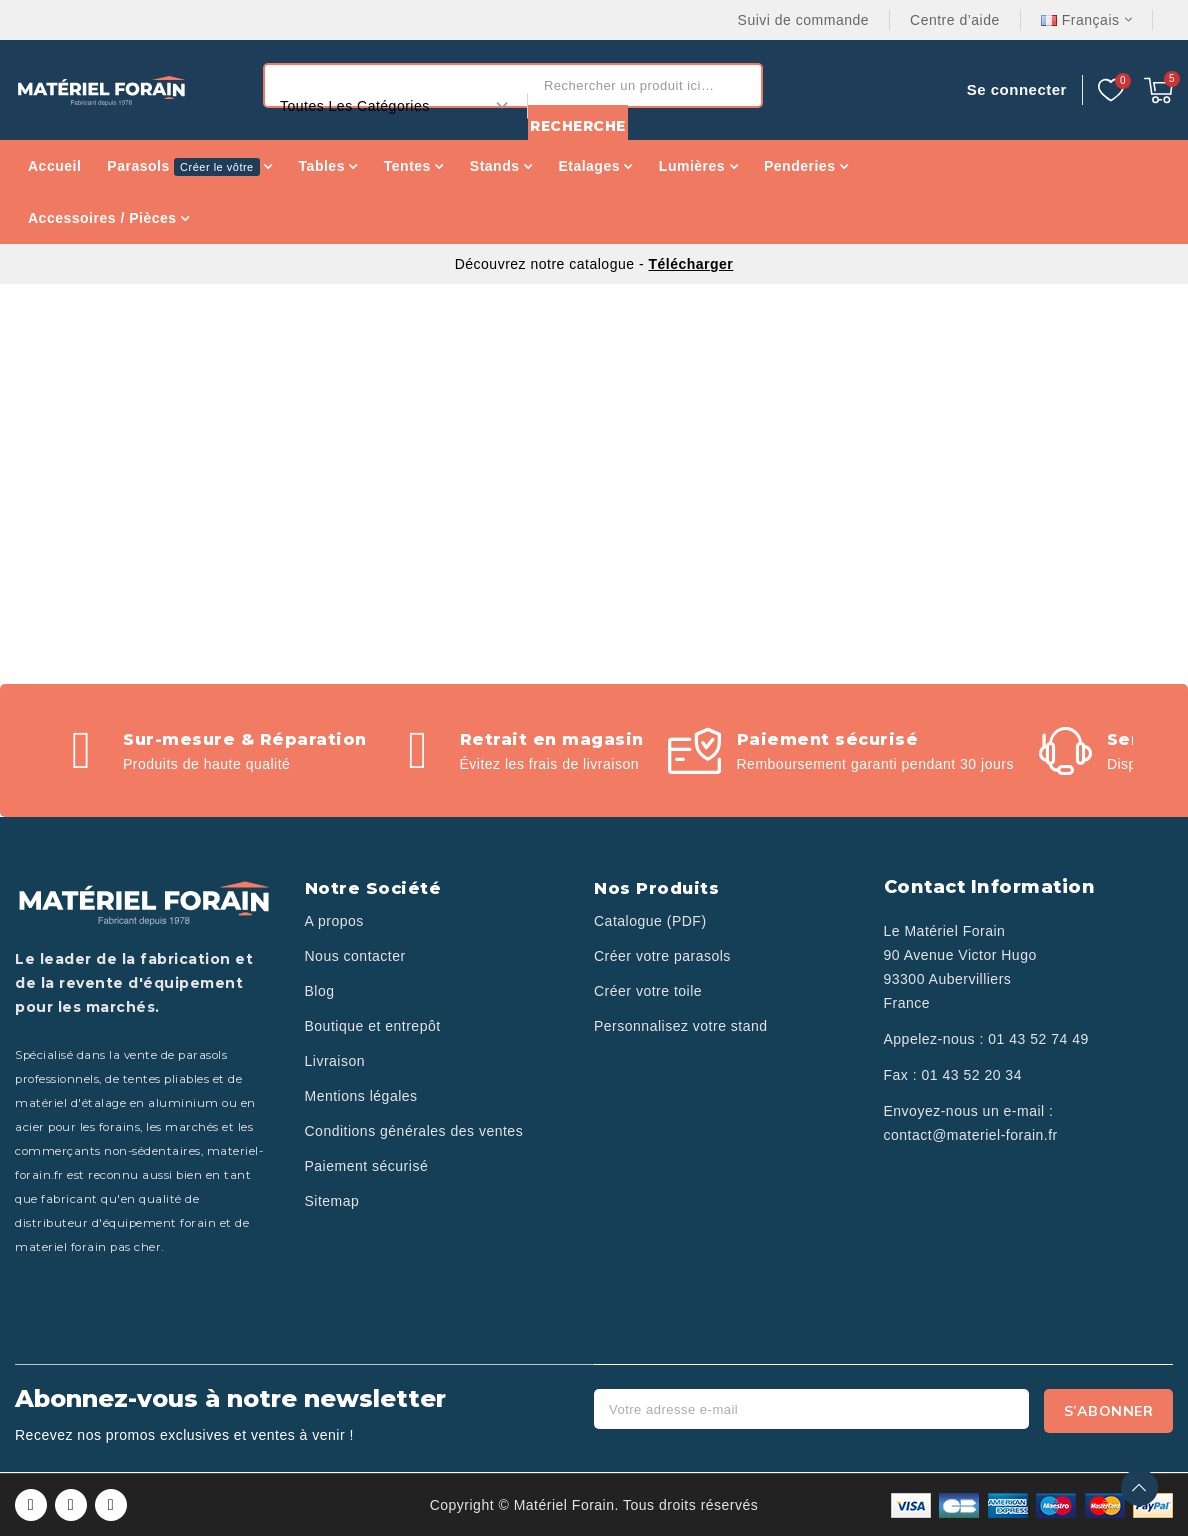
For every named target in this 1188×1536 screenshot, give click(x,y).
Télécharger (690, 264)
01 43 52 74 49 (1038, 1039)
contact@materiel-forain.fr (971, 1135)
